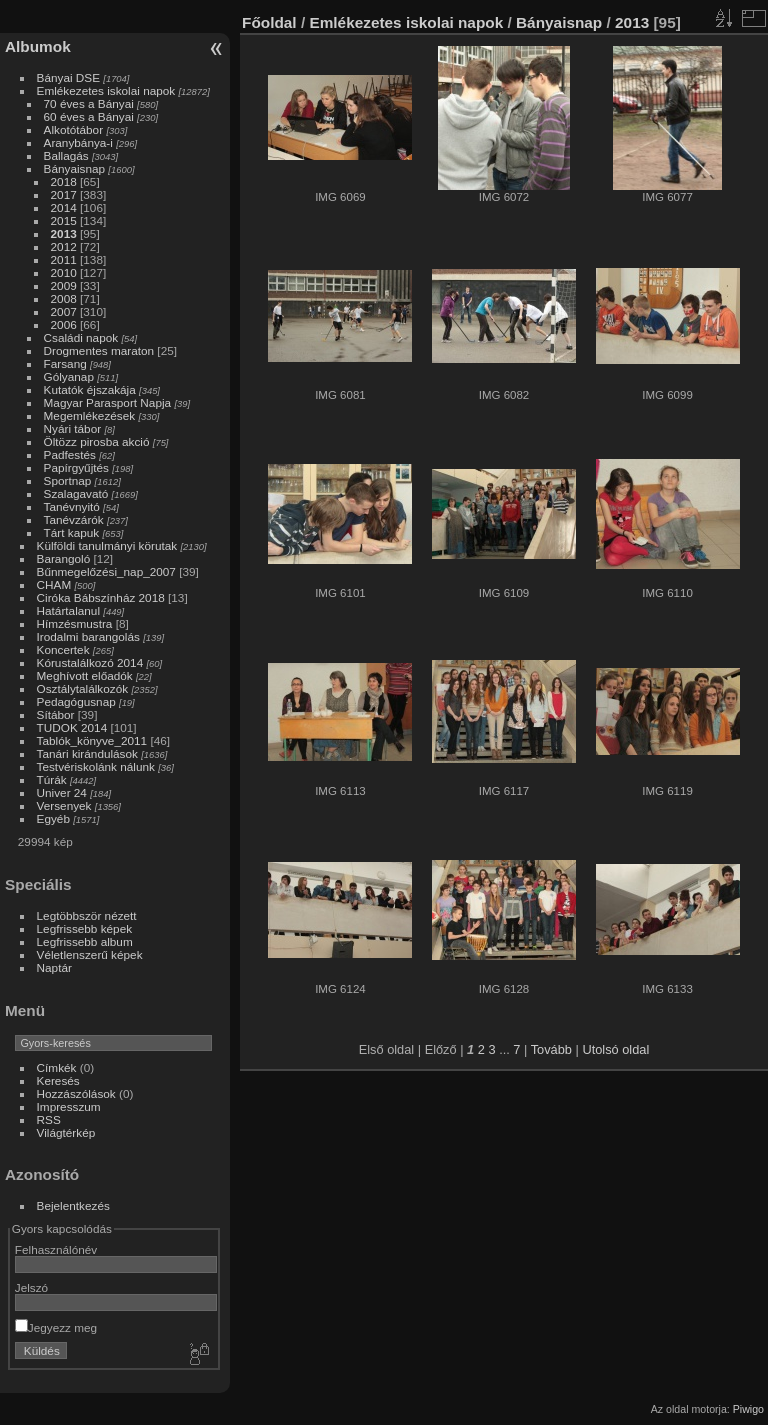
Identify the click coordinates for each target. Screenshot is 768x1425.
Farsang (65, 363)
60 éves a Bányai (89, 116)
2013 (64, 233)
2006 (64, 324)
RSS (49, 1119)
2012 (64, 246)
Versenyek (64, 805)
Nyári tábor (73, 428)
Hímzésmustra (75, 623)
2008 (64, 298)
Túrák (52, 779)
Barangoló (64, 558)
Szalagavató (76, 493)
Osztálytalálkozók (83, 688)
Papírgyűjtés (76, 467)
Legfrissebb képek (85, 928)
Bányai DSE (68, 77)
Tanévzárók (74, 519)
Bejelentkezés (73, 1205)
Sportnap (68, 480)
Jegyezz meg (56, 1327)
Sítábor (56, 714)
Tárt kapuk (72, 532)
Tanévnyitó (72, 506)
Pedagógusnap (76, 701)
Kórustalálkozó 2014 (90, 662)
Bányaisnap (75, 168)
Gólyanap (69, 376)
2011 (64, 259)
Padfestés (70, 454)
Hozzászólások (76, 1093)
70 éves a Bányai (89, 103)
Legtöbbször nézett (87, 915)
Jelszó (31, 1287)
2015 (64, 220)
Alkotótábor (74, 129)
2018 (64, 181)
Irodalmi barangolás (88, 636)
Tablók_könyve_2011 (92, 740)
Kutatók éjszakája (90, 389)
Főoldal (269, 22)
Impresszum (69, 1106)
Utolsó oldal (615, 1049)
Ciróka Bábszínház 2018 (101, 597)
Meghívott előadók (85, 675)
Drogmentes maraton (99, 350)
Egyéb (53, 818)
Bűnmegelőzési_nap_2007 (106, 571)
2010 (64, 272)
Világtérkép (66, 1132)
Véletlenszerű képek (90, 954)
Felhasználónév (56, 1249)
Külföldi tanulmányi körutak (107, 545)
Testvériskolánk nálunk (96, 766)
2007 (64, 311)
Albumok (38, 46)
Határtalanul (68, 610)
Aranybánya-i (78, 142)
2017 (64, 194)
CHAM (54, 584)
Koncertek (63, 649)
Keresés (58, 1080)
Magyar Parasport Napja (108, 402)
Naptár (54, 967)
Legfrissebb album (85, 941)
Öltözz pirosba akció (97, 441)
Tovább (551, 1049)
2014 (64, 207)
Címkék (57, 1067)
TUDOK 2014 (72, 727)
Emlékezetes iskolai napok (106, 90)
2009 (64, 285)
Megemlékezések (90, 415)
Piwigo (748, 1409)
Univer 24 (62, 792)
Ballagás (66, 155)
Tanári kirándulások (87, 753)
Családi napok (81, 337)
